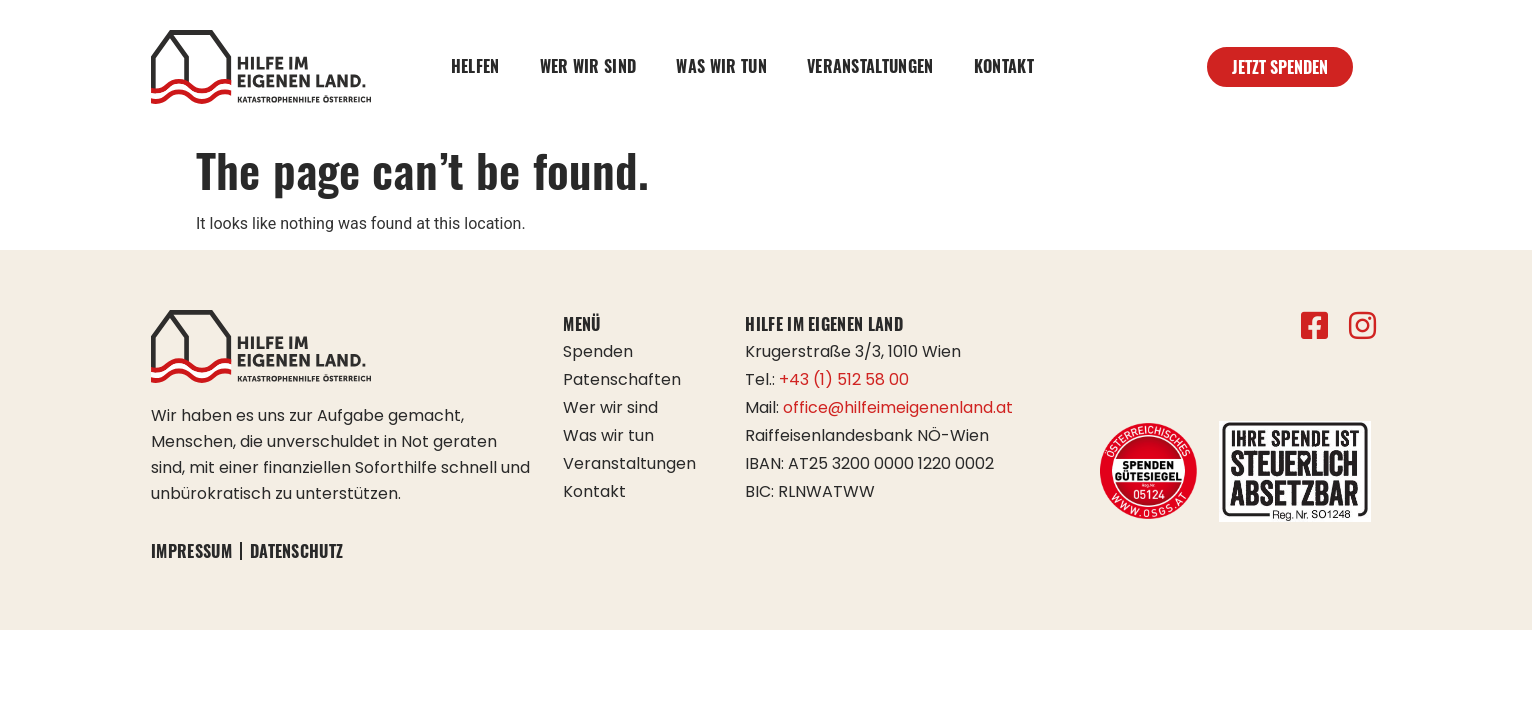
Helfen (475, 66)
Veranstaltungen (870, 66)
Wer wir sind (588, 66)
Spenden (598, 351)
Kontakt (1004, 66)
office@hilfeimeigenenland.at (898, 407)
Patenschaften (622, 379)
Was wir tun (721, 66)
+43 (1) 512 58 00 (844, 379)
